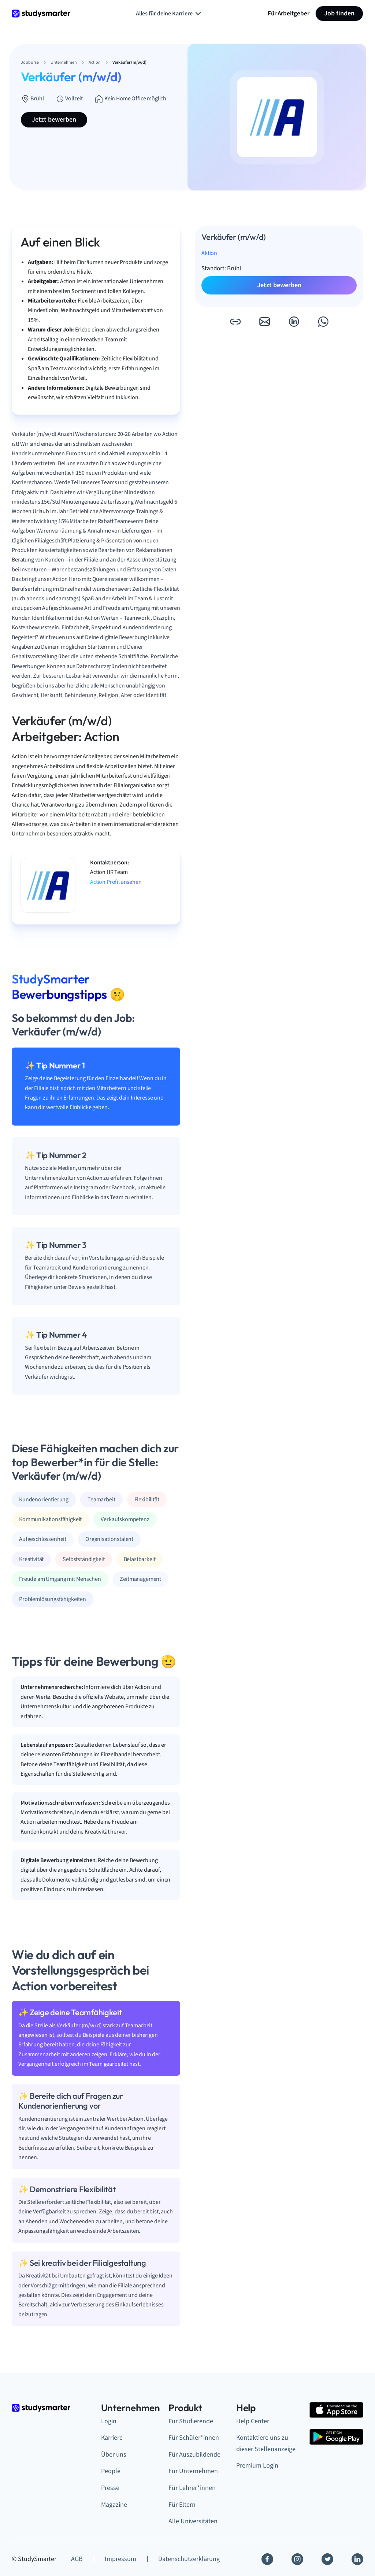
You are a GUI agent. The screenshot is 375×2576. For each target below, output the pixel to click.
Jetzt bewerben (54, 119)
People (110, 2471)
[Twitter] (327, 2559)
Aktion (209, 253)
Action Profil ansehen (116, 882)
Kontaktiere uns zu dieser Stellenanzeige (266, 2443)
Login (108, 2421)
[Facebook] (267, 2559)
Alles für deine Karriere (169, 13)
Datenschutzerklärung (189, 2559)
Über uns (113, 2454)
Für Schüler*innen (193, 2437)
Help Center (252, 2421)
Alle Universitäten (193, 2521)
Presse (110, 2487)
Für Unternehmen (193, 2471)
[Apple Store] (336, 2410)
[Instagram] (297, 2559)
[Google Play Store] (336, 2437)
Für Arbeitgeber (288, 13)
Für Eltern (182, 2504)
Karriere (112, 2437)
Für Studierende (190, 2421)
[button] (235, 321)
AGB (77, 2559)
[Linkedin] (357, 2559)
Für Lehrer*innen (192, 2487)
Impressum (120, 2559)
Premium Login (257, 2465)
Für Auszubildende (194, 2454)
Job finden (339, 13)
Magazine (114, 2504)
